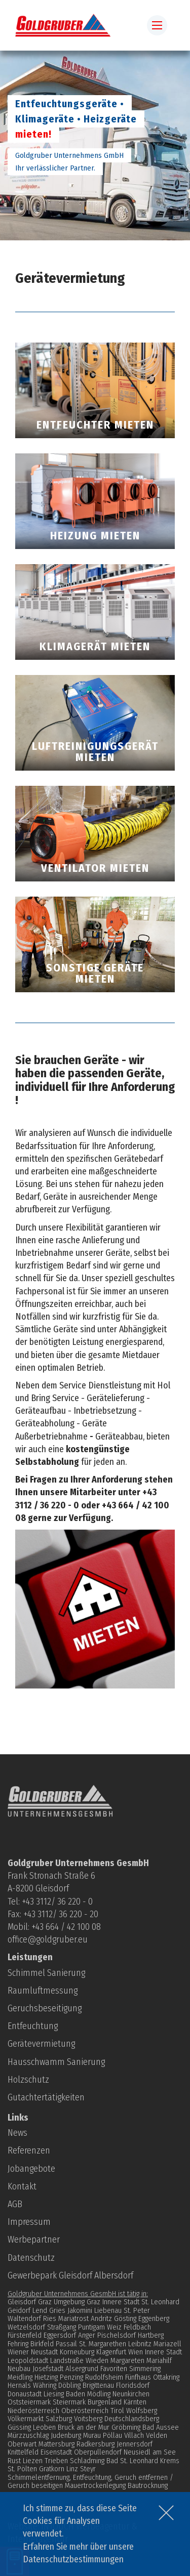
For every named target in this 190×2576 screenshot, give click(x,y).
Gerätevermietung (41, 2043)
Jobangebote (31, 2168)
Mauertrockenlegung (95, 2485)
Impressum (29, 2221)
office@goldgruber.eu (48, 1939)
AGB (15, 2204)
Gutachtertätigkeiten (46, 2097)
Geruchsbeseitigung (45, 2008)
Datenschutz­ (31, 2257)
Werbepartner (34, 2239)
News (17, 2132)
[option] (95, 145)
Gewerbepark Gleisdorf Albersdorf (70, 2275)
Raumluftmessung (43, 1990)
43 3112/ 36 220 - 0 (59, 1901)
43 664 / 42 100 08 (68, 1926)
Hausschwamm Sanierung (56, 2061)
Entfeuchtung (33, 2026)
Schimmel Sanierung (46, 1972)
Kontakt (22, 2186)
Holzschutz (28, 2079)
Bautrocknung (148, 2485)
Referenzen (29, 2150)
